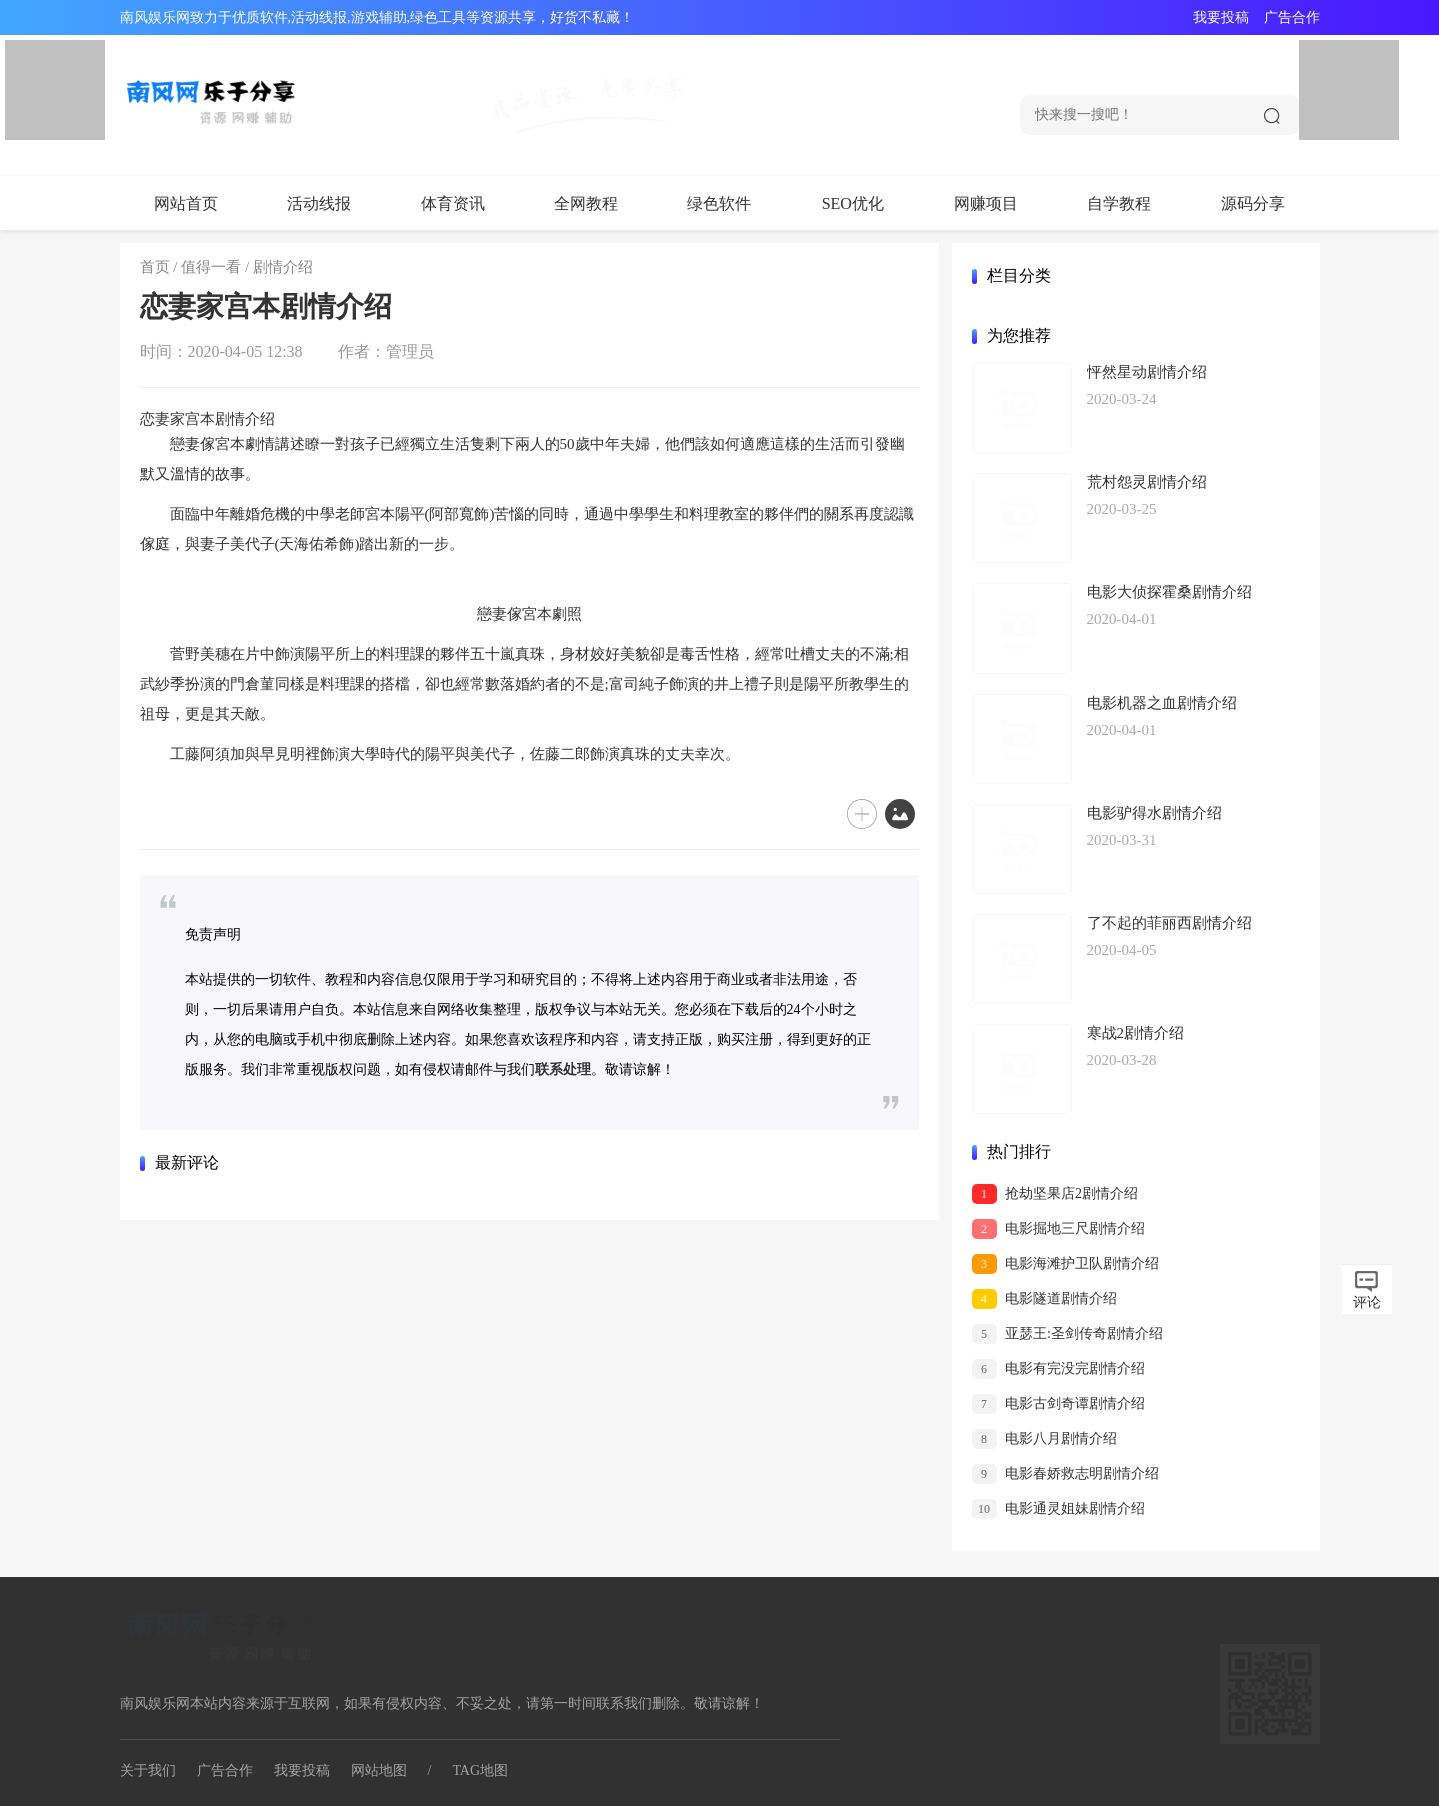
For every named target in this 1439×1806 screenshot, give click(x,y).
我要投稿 (1221, 17)
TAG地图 (480, 1770)
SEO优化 (853, 203)
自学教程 (1119, 203)
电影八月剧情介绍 (1045, 1439)
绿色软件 (719, 203)
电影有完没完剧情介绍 (1059, 1369)
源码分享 (1253, 203)
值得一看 (211, 267)
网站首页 (186, 203)
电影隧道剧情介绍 (1045, 1299)
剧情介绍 (283, 267)
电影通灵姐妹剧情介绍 (1059, 1509)
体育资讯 (453, 203)
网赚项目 (986, 203)
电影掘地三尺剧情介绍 (1059, 1229)
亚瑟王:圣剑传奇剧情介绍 (1067, 1334)
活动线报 (319, 203)
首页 (155, 267)
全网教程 (586, 203)
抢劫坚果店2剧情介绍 (1055, 1194)
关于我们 (148, 1770)
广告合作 (1292, 17)
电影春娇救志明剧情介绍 (1066, 1474)
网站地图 (379, 1770)
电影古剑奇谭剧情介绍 (1059, 1404)
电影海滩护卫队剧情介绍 (1066, 1264)
